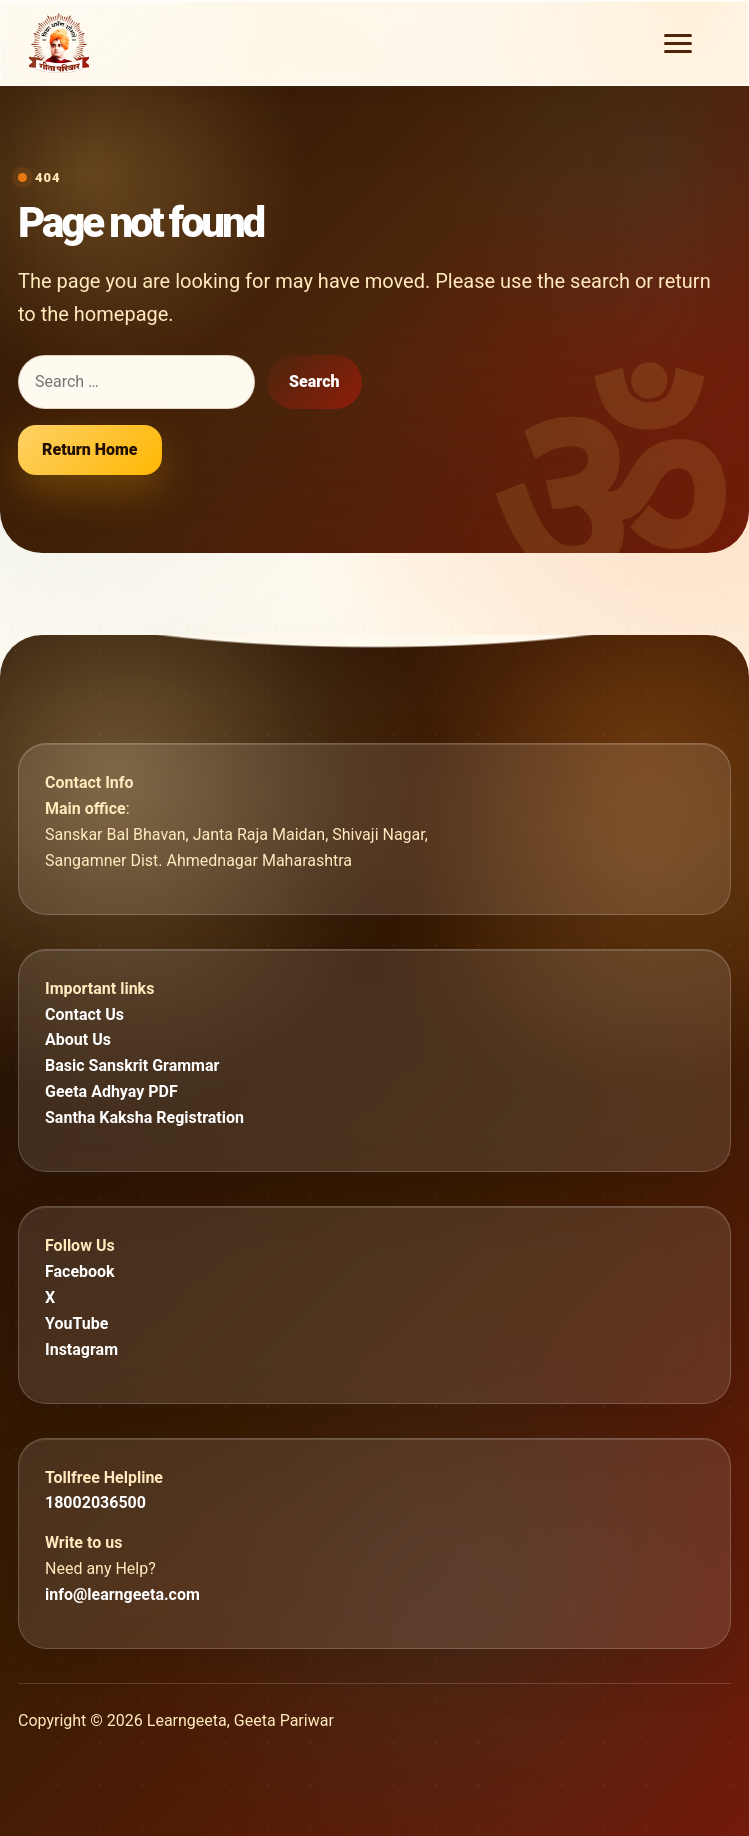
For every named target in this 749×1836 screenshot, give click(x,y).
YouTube (76, 1323)
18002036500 (95, 1502)
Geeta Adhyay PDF (111, 1091)
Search (314, 381)
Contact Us (84, 1014)
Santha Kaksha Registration (144, 1117)
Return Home (90, 449)
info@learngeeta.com (122, 1594)
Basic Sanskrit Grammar (132, 1065)
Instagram (81, 1349)
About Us (78, 1039)
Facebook (80, 1271)
